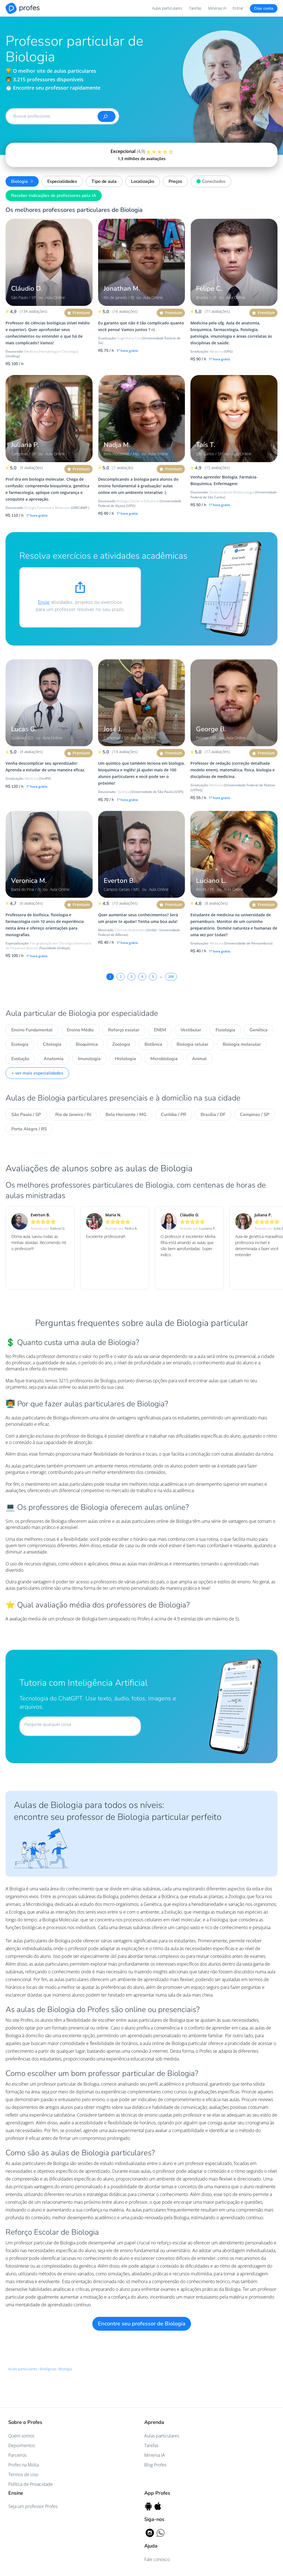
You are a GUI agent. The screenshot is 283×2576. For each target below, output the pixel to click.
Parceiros (17, 2455)
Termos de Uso (23, 2474)
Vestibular (190, 1030)
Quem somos (21, 2436)
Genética (259, 1030)
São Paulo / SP (26, 1115)
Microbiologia (164, 1059)
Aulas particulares (167, 8)
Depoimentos (21, 2445)
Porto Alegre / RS (29, 1129)
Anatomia (54, 1059)
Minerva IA (217, 8)
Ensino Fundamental (32, 1030)
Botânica (153, 1044)
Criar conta (263, 8)
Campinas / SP (254, 1115)
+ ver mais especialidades (37, 1073)
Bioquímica (87, 1044)
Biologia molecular (242, 1044)
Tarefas (195, 8)
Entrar (238, 8)
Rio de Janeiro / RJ (73, 1115)
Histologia (125, 1059)
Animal (199, 1059)
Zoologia (121, 1044)
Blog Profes (155, 2465)
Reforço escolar (124, 1030)
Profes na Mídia (23, 2465)
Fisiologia (225, 1030)
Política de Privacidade (30, 2484)
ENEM (160, 1030)
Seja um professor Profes (32, 2506)
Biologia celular (192, 1044)
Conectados (210, 180)
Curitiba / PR (173, 1115)
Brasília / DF (213, 1115)
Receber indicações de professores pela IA (53, 195)
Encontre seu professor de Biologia (141, 2323)
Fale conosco (157, 2559)
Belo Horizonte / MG (126, 1115)
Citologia (52, 1044)
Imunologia (89, 1059)
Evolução (20, 1059)
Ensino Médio (80, 1030)
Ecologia (19, 1044)
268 (171, 976)
